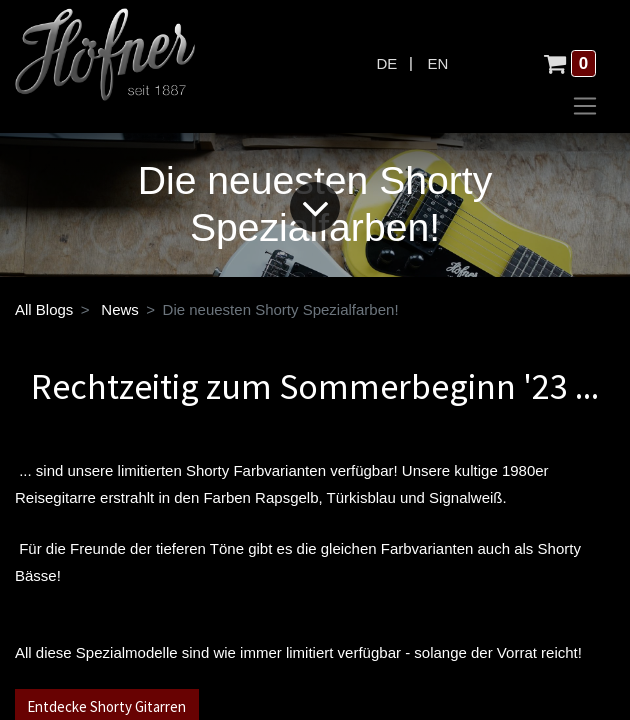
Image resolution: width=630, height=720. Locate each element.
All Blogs (44, 309)
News (120, 309)
